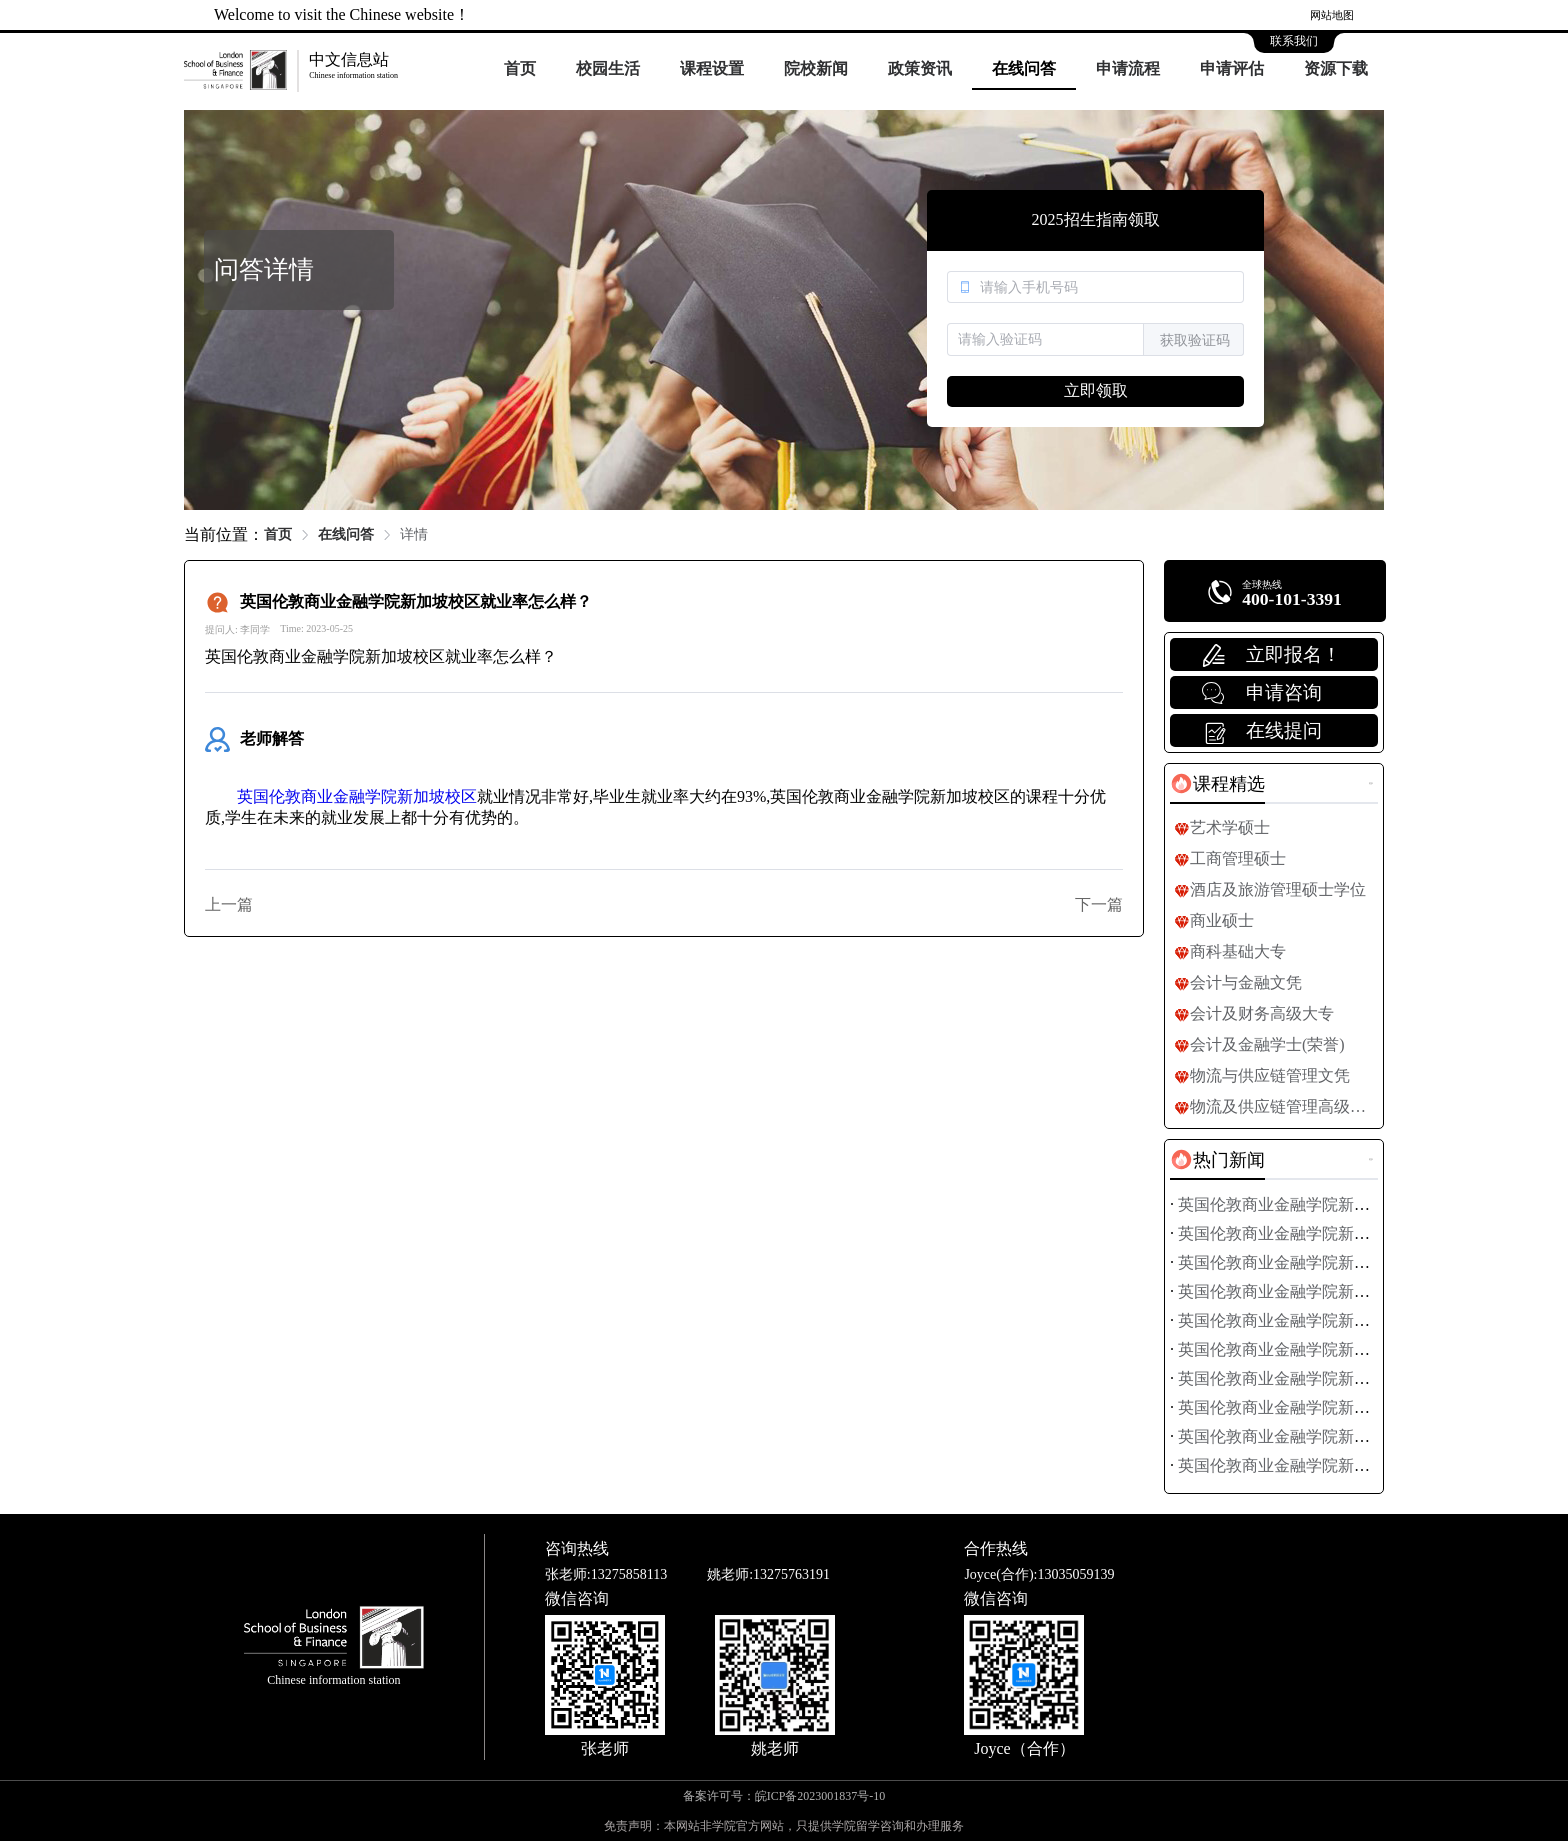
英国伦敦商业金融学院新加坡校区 (357, 796)
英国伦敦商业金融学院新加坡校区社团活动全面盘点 (1362, 1378)
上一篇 (229, 904)
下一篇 (1099, 904)
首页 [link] (278, 534)
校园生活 (608, 68)
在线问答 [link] (346, 534)
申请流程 (1128, 68)
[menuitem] (520, 70)
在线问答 (1024, 68)
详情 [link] (414, 534)
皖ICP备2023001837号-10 (820, 1796)
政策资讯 (920, 68)
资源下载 (1336, 68)
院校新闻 (816, 68)
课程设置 (712, 68)
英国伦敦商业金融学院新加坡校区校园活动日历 (1346, 1465)
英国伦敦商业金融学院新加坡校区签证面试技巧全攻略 (1370, 1291)
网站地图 (1332, 15)
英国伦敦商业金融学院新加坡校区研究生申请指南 (1354, 1262)
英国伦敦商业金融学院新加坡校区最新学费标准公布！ (1370, 1204)
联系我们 (1294, 41)
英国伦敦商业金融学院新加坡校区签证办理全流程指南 (1370, 1320)
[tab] (1217, 784)
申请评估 (1232, 68)
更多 (1371, 783)
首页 (520, 68)
